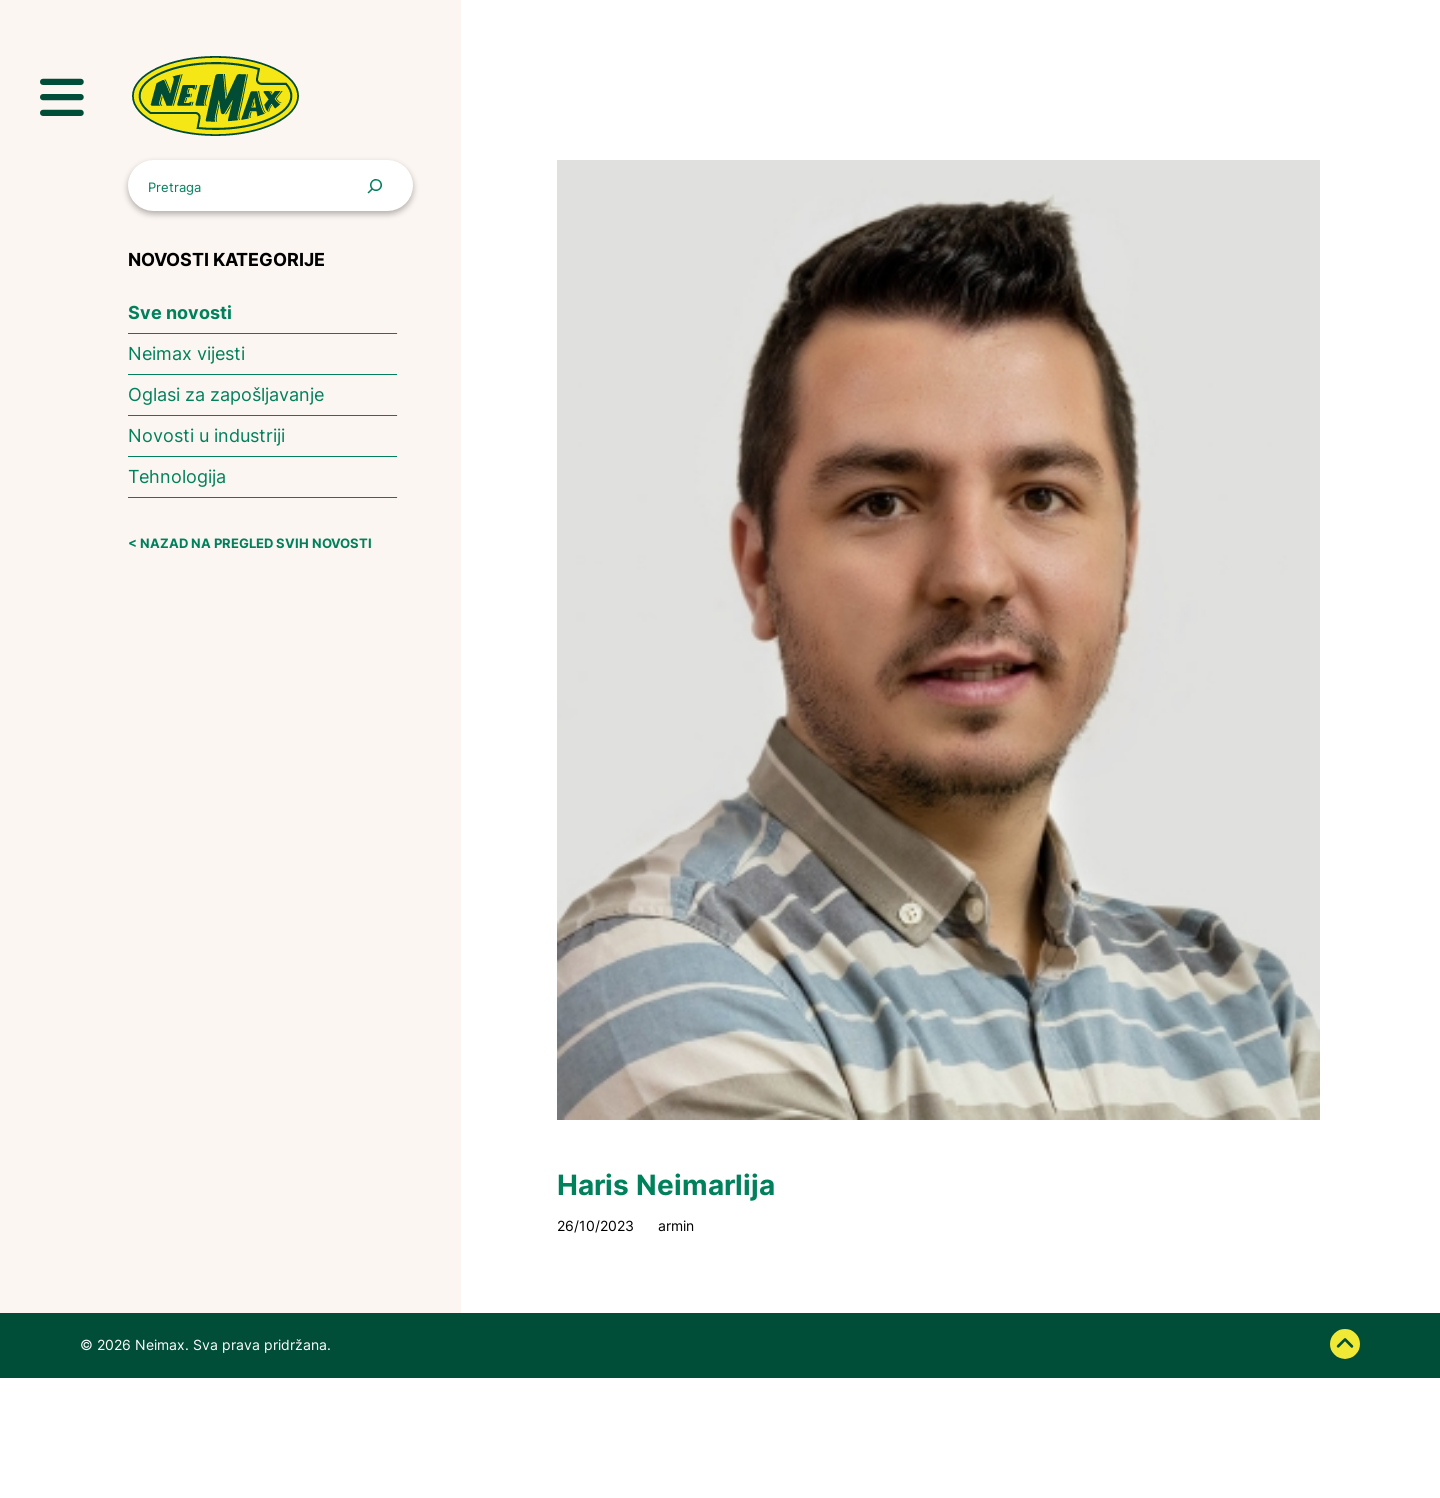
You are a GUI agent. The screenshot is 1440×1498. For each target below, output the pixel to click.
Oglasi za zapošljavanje (226, 394)
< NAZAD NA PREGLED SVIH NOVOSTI (250, 543)
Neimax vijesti (186, 353)
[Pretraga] (380, 185)
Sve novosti (180, 312)
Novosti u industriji (206, 435)
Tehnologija (177, 476)
